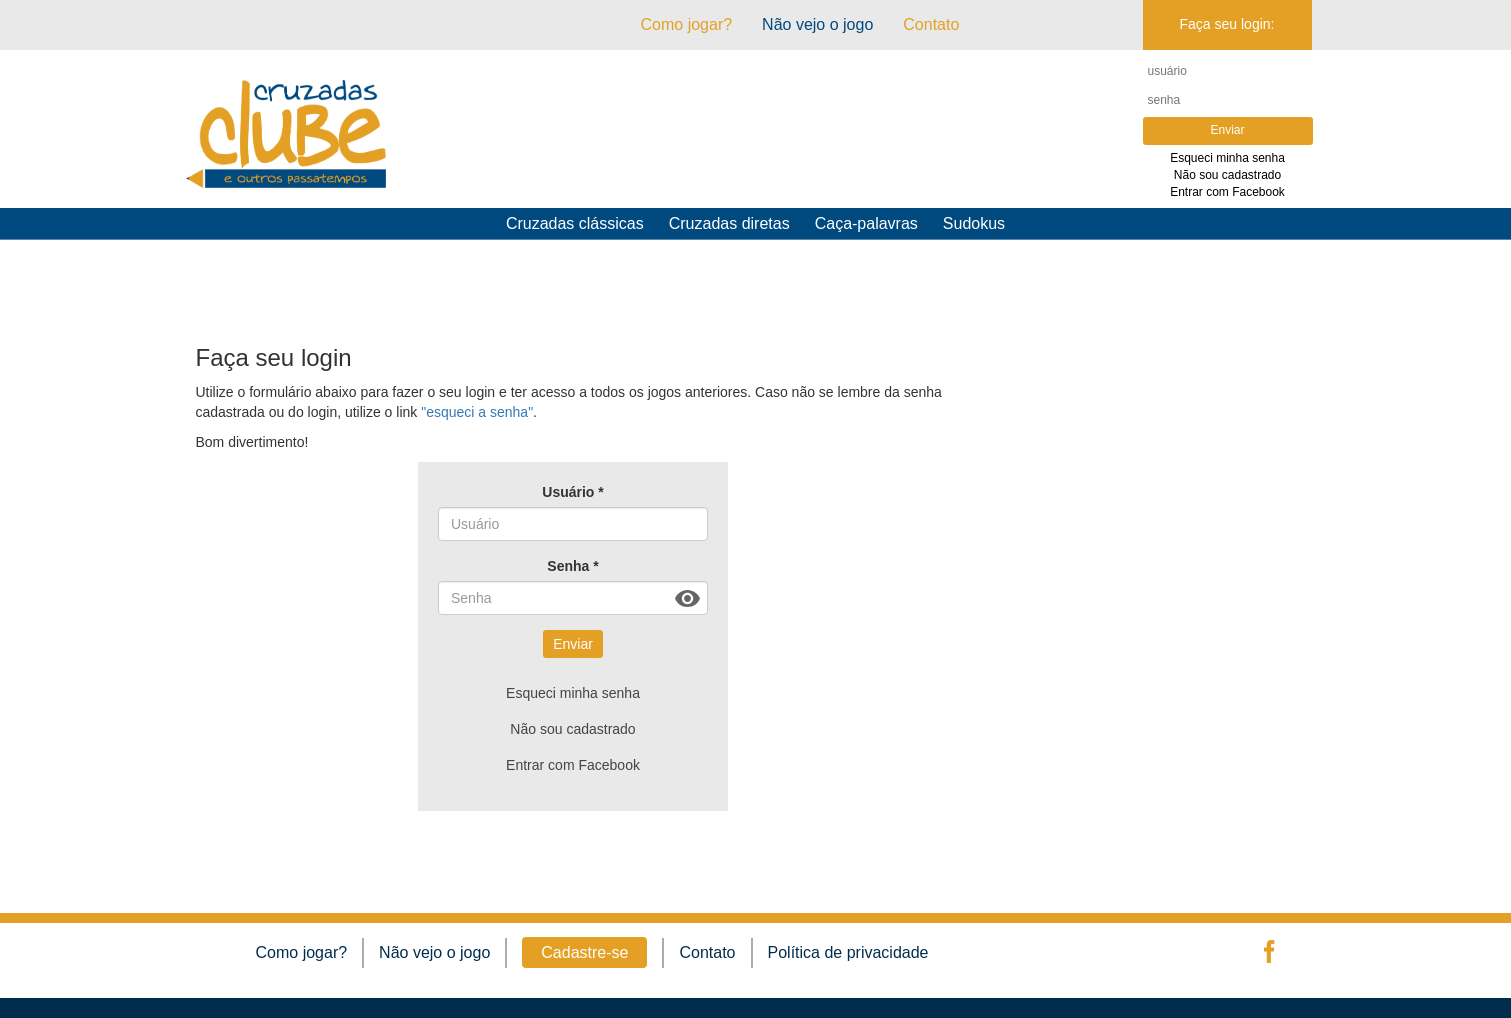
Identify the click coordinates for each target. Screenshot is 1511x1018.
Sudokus (974, 223)
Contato (707, 952)
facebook (1267, 952)
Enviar (573, 644)
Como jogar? (687, 24)
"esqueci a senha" (477, 412)
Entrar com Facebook (1227, 192)
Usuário (572, 492)
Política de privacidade (848, 952)
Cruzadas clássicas (575, 223)
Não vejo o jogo (817, 24)
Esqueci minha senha (1227, 158)
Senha (572, 566)
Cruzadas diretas (729, 223)
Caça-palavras (866, 223)
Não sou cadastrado (1227, 175)
